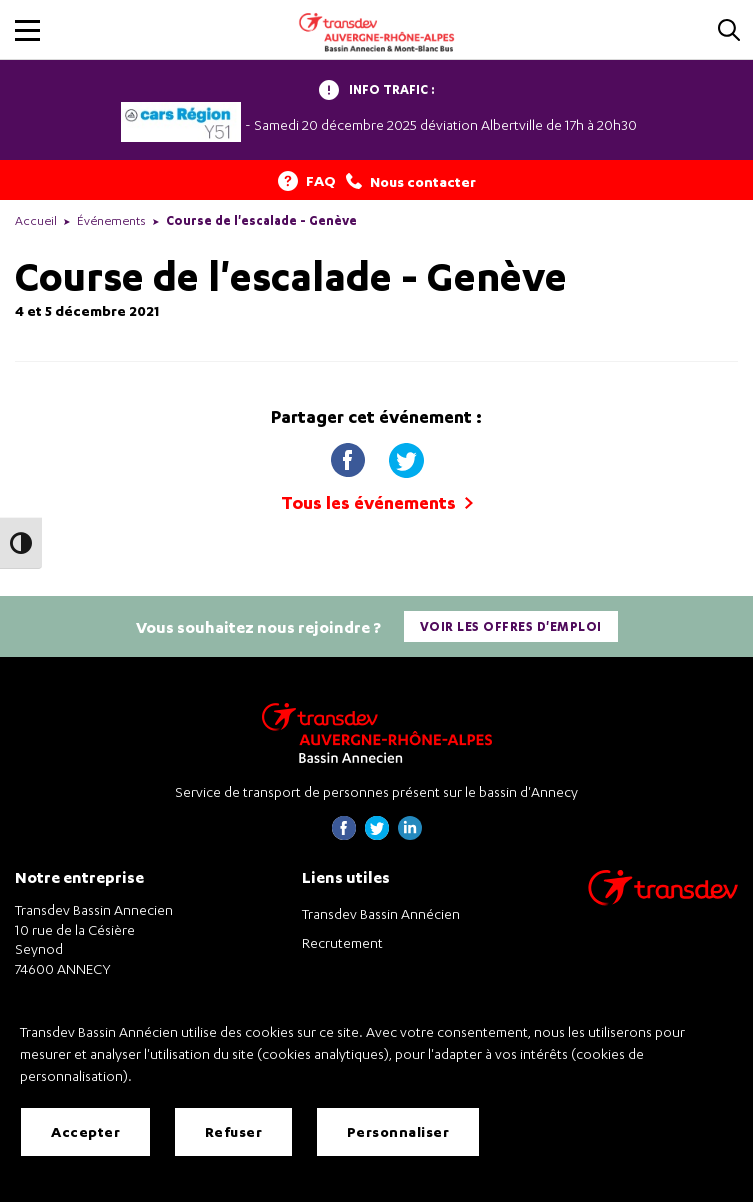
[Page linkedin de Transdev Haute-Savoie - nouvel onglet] (410, 834)
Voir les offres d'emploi (511, 626)
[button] (27, 30)
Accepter (85, 1131)
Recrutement (342, 942)
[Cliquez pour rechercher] (729, 31)
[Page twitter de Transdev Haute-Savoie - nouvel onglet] (377, 834)
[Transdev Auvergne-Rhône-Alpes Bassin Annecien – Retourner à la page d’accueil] (377, 732)
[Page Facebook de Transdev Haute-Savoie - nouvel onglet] (344, 834)
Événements (111, 220)
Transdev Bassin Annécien (381, 913)
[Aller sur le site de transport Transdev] (663, 900)
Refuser (234, 1131)
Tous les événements (377, 502)
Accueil (36, 220)
